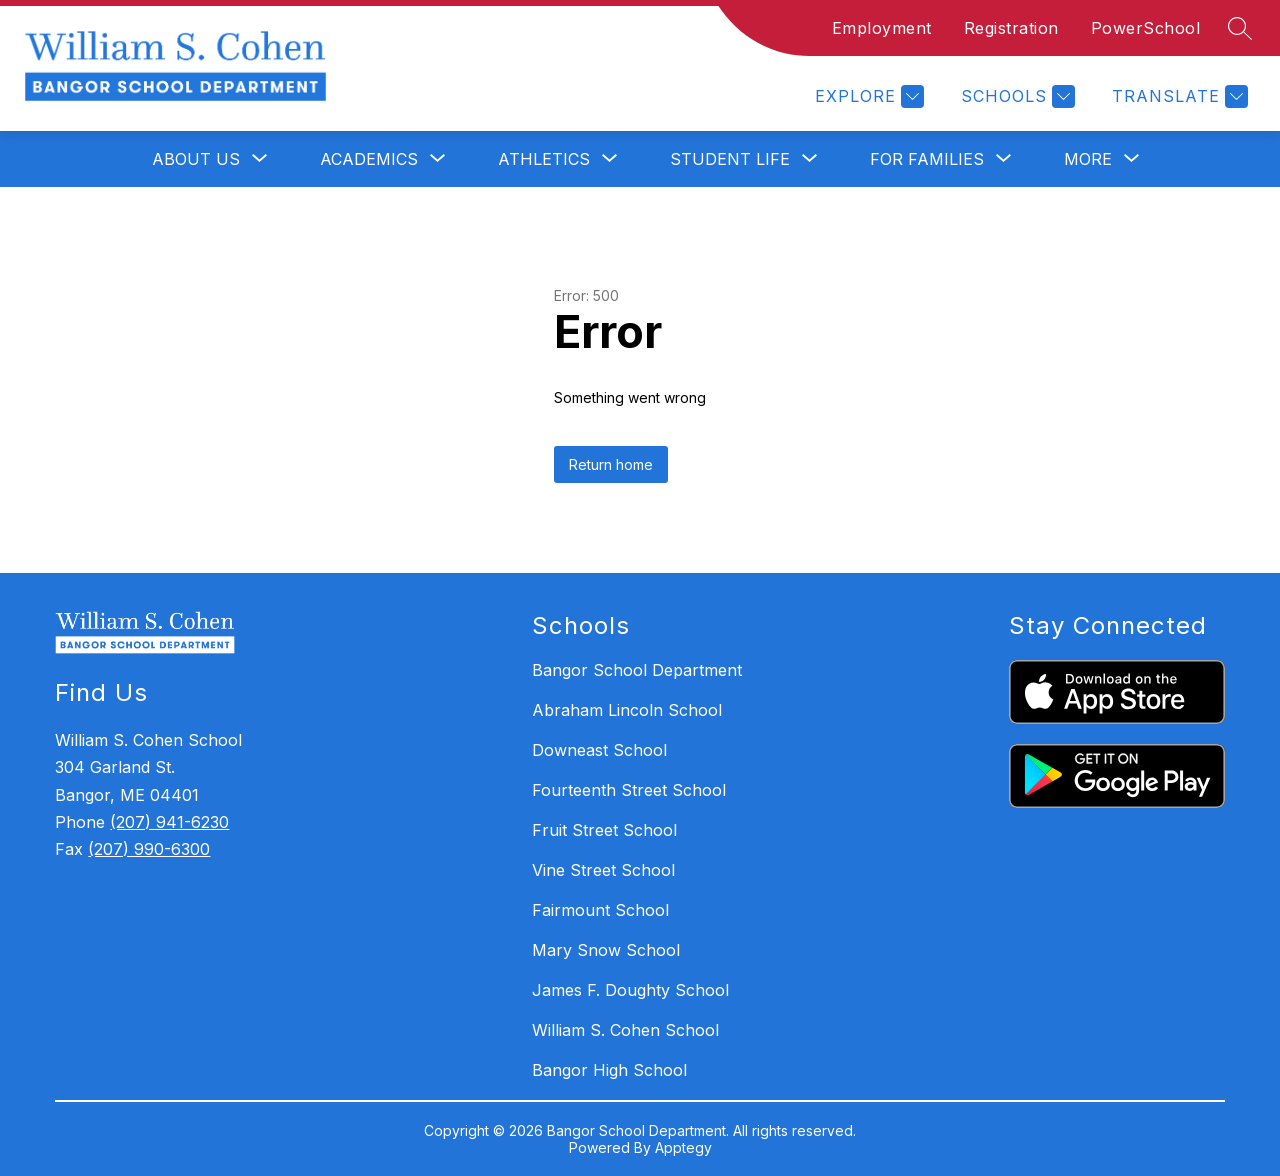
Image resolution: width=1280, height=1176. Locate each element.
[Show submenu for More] (1088, 159)
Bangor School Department (637, 670)
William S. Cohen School (625, 1030)
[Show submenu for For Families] (927, 159)
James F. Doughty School (630, 990)
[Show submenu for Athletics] (544, 159)
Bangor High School (609, 1070)
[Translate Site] (1177, 96)
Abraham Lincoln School (627, 710)
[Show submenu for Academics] (369, 159)
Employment (882, 28)
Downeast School (599, 750)
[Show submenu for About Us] (196, 159)
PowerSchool (1146, 28)
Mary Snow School (606, 950)
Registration (1011, 28)
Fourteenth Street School (629, 790)
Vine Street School (603, 870)
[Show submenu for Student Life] (730, 159)
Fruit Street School (604, 830)
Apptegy (683, 1147)
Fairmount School (600, 910)
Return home (611, 464)
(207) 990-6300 (149, 849)
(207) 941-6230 (169, 822)
